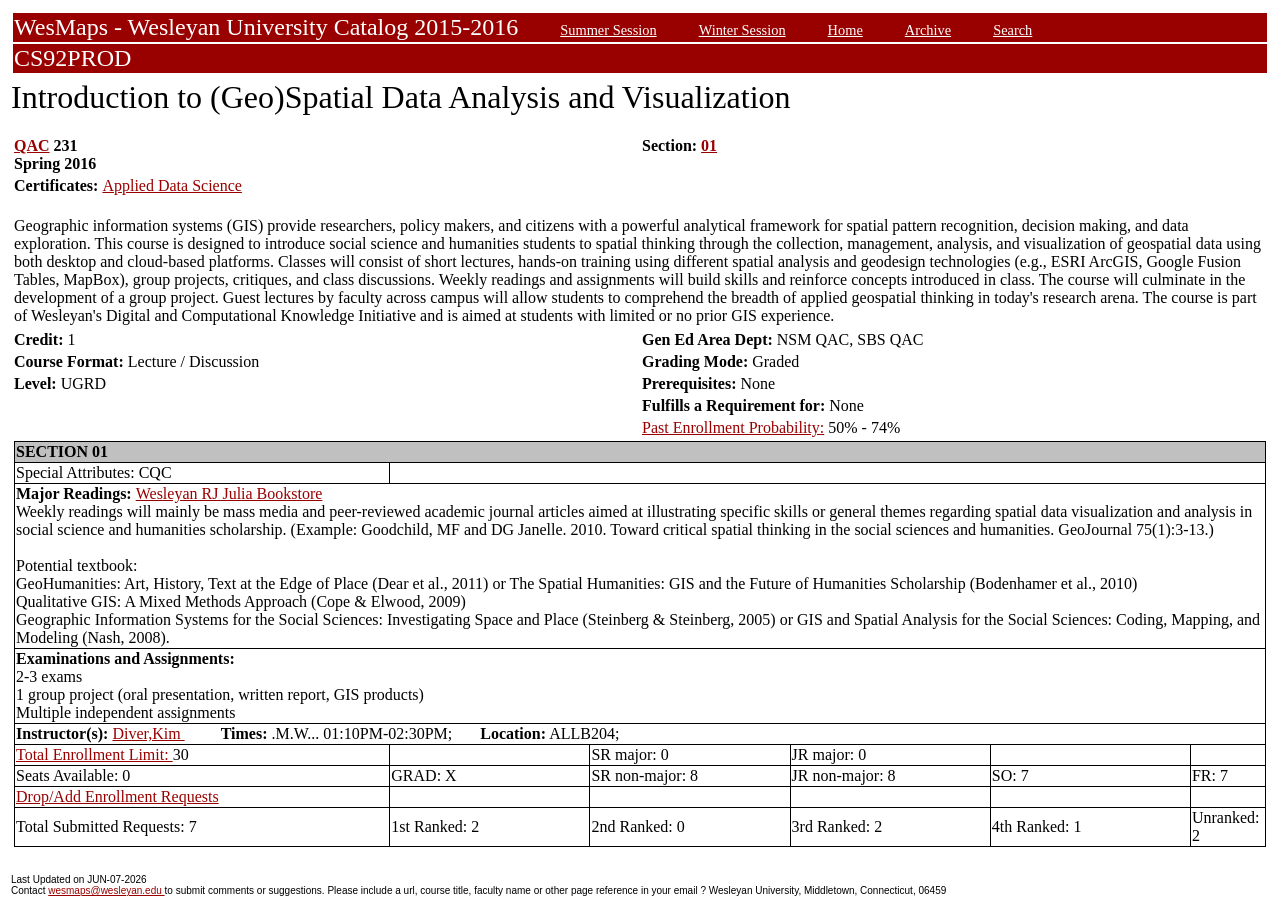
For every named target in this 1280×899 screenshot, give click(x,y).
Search (1012, 30)
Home (845, 30)
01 (709, 145)
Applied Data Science (172, 185)
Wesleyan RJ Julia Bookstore (229, 493)
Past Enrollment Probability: (733, 427)
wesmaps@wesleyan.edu (106, 890)
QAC (32, 145)
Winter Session (742, 30)
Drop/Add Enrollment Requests (117, 796)
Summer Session (608, 30)
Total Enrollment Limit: (94, 754)
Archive (928, 30)
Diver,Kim (148, 733)
